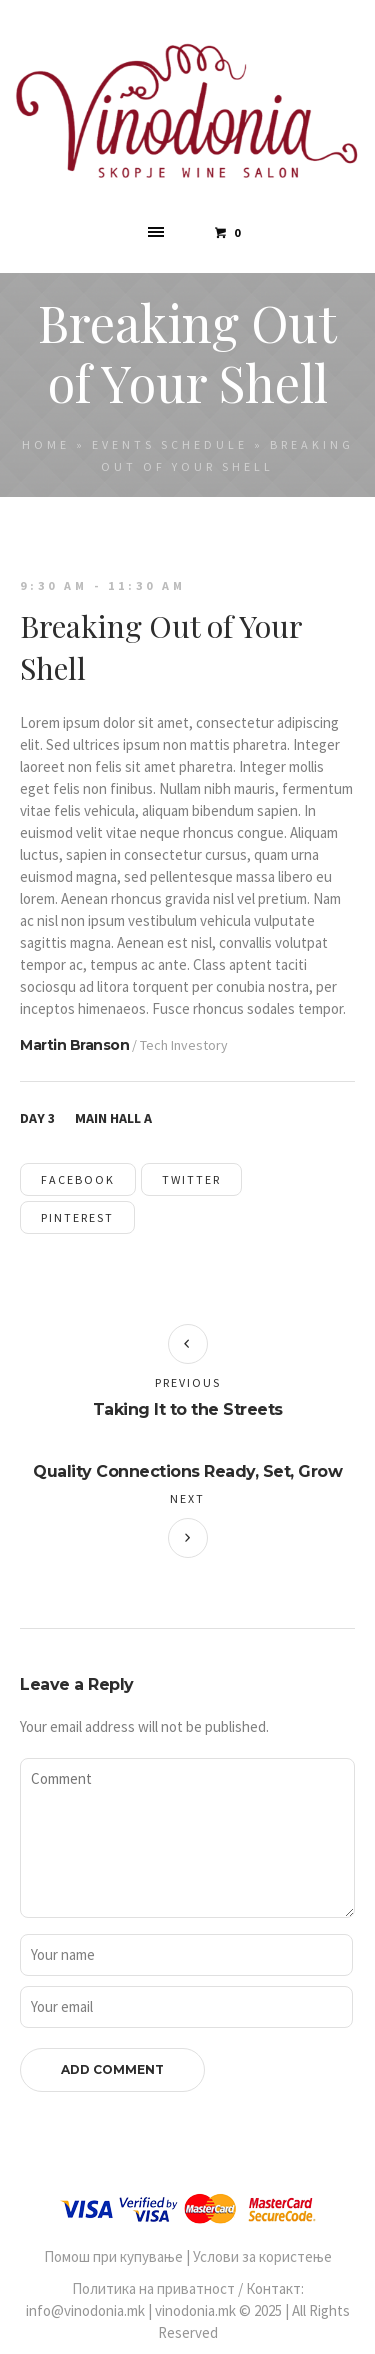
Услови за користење (262, 2256)
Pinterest (77, 1217)
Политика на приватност (153, 2288)
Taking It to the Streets (188, 1409)
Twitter (191, 1179)
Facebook (78, 1179)
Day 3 (37, 1118)
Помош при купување (113, 2256)
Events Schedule (170, 444)
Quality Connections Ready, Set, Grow (187, 1471)
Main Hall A (113, 1118)
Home (46, 444)
